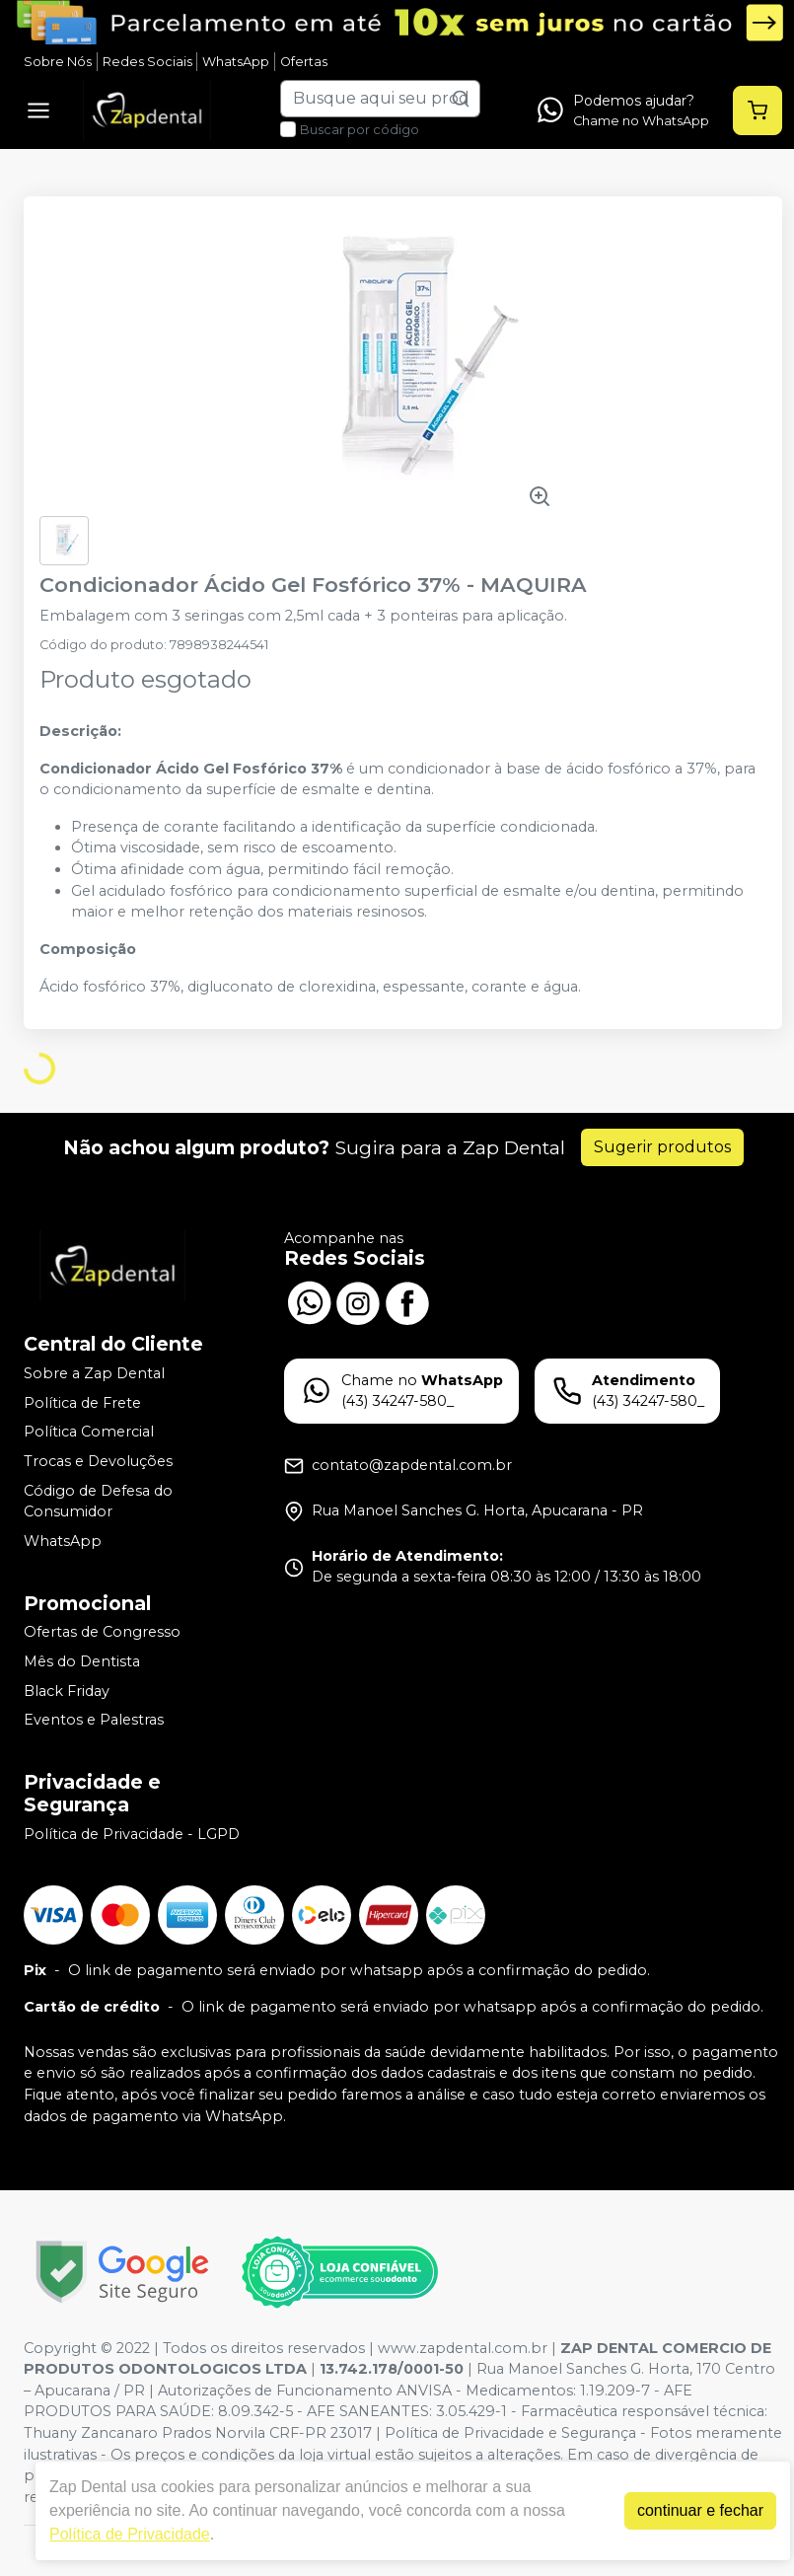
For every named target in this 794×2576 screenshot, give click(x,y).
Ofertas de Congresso (102, 1633)
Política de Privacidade (129, 2534)
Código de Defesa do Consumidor (98, 1501)
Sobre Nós (58, 61)
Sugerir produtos (662, 1147)
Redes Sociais (147, 61)
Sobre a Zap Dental (94, 1373)
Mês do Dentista (82, 1661)
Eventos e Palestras (94, 1720)
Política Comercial (89, 1431)
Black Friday (66, 1691)
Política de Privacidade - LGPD (132, 1834)
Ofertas (303, 61)
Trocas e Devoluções (98, 1461)
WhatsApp (235, 61)
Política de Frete (82, 1403)
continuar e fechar (700, 2510)
